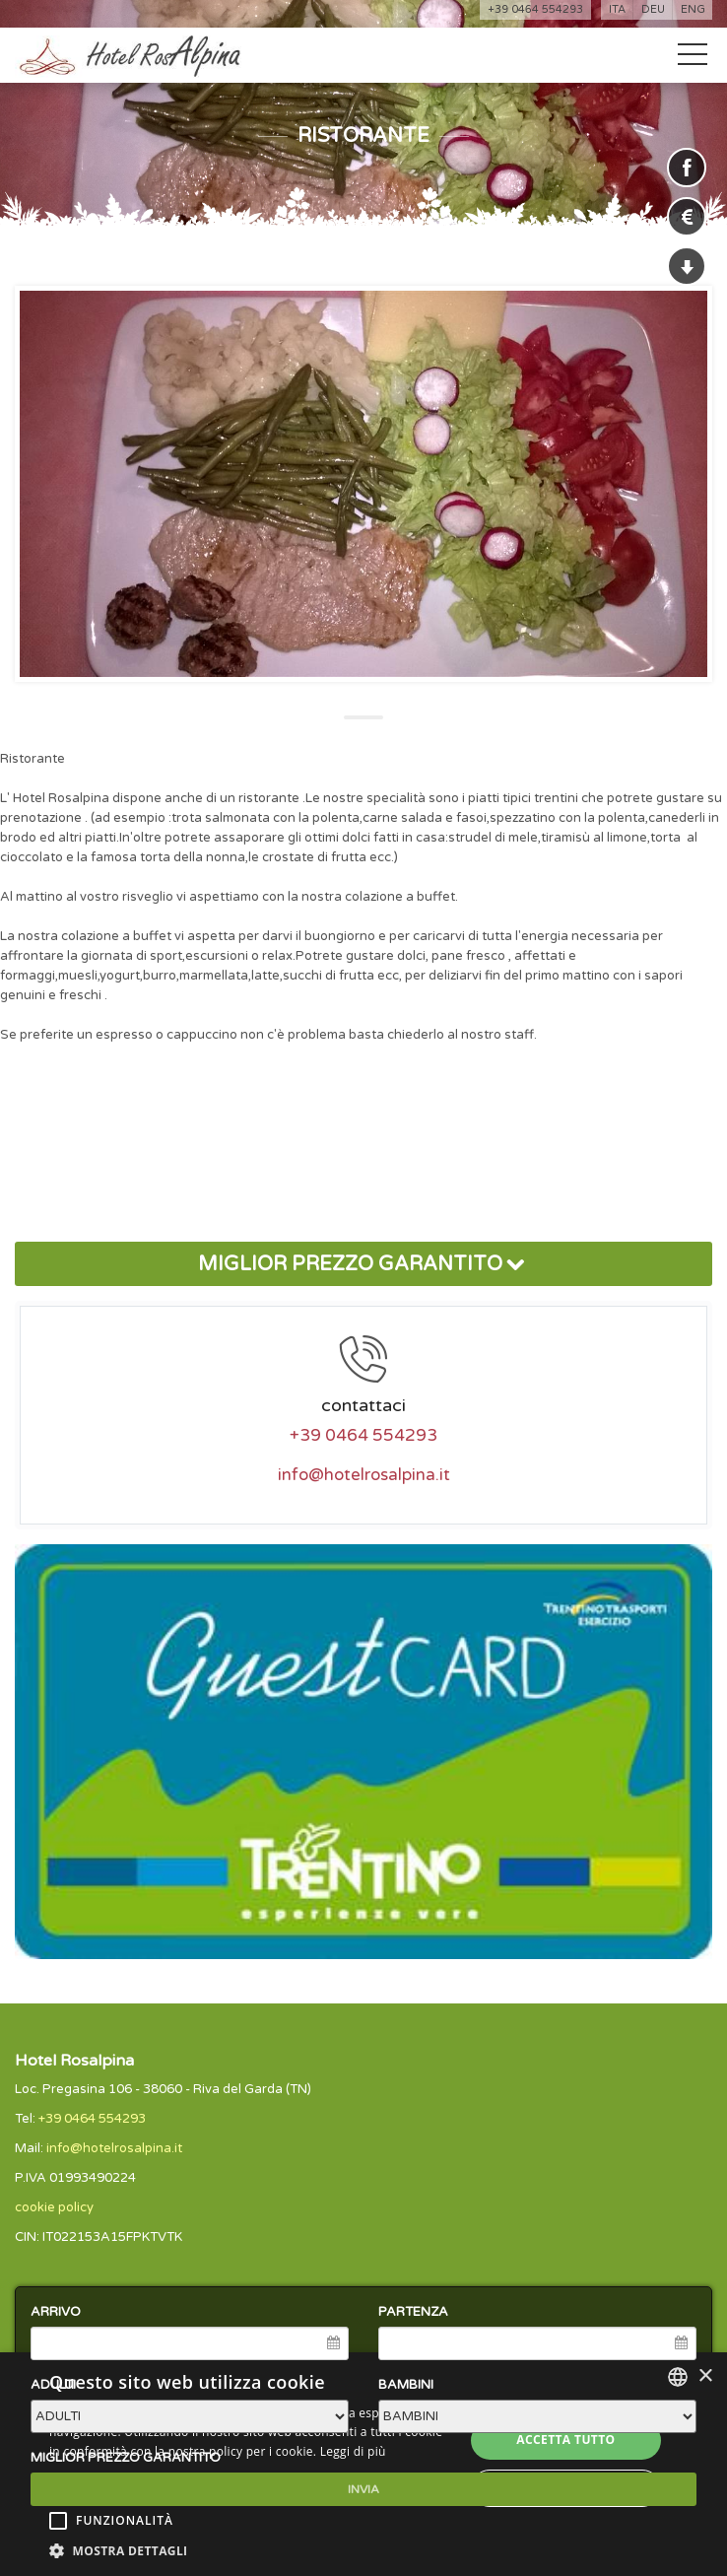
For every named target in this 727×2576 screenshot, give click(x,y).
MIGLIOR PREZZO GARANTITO (364, 1264)
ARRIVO (56, 2312)
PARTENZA (413, 2312)
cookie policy (54, 2207)
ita (617, 9)
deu (653, 9)
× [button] (704, 2376)
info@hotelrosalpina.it (364, 1475)
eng (693, 9)
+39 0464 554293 (535, 9)
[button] (250, 2551)
